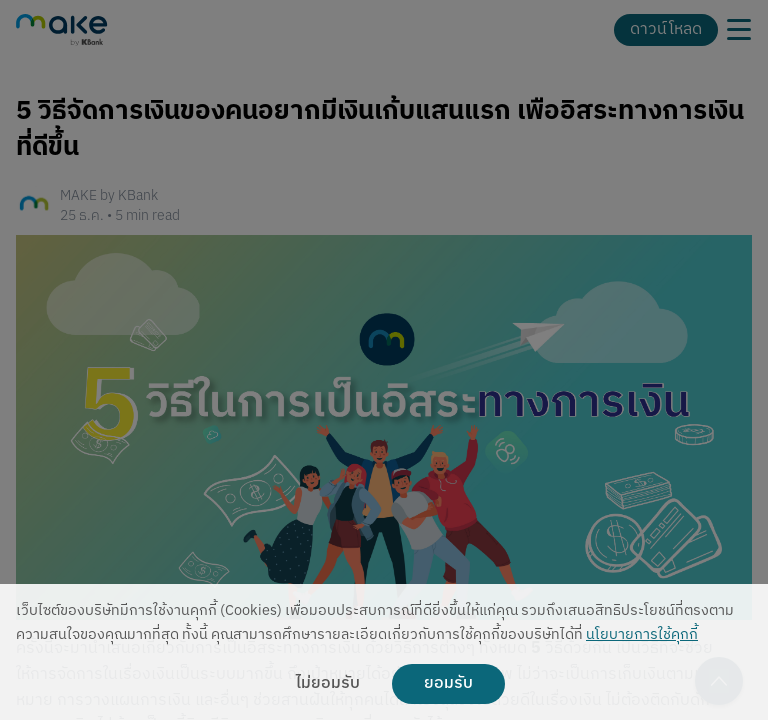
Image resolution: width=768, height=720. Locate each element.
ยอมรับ (448, 684)
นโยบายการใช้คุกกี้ (642, 635)
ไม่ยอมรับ (328, 684)
